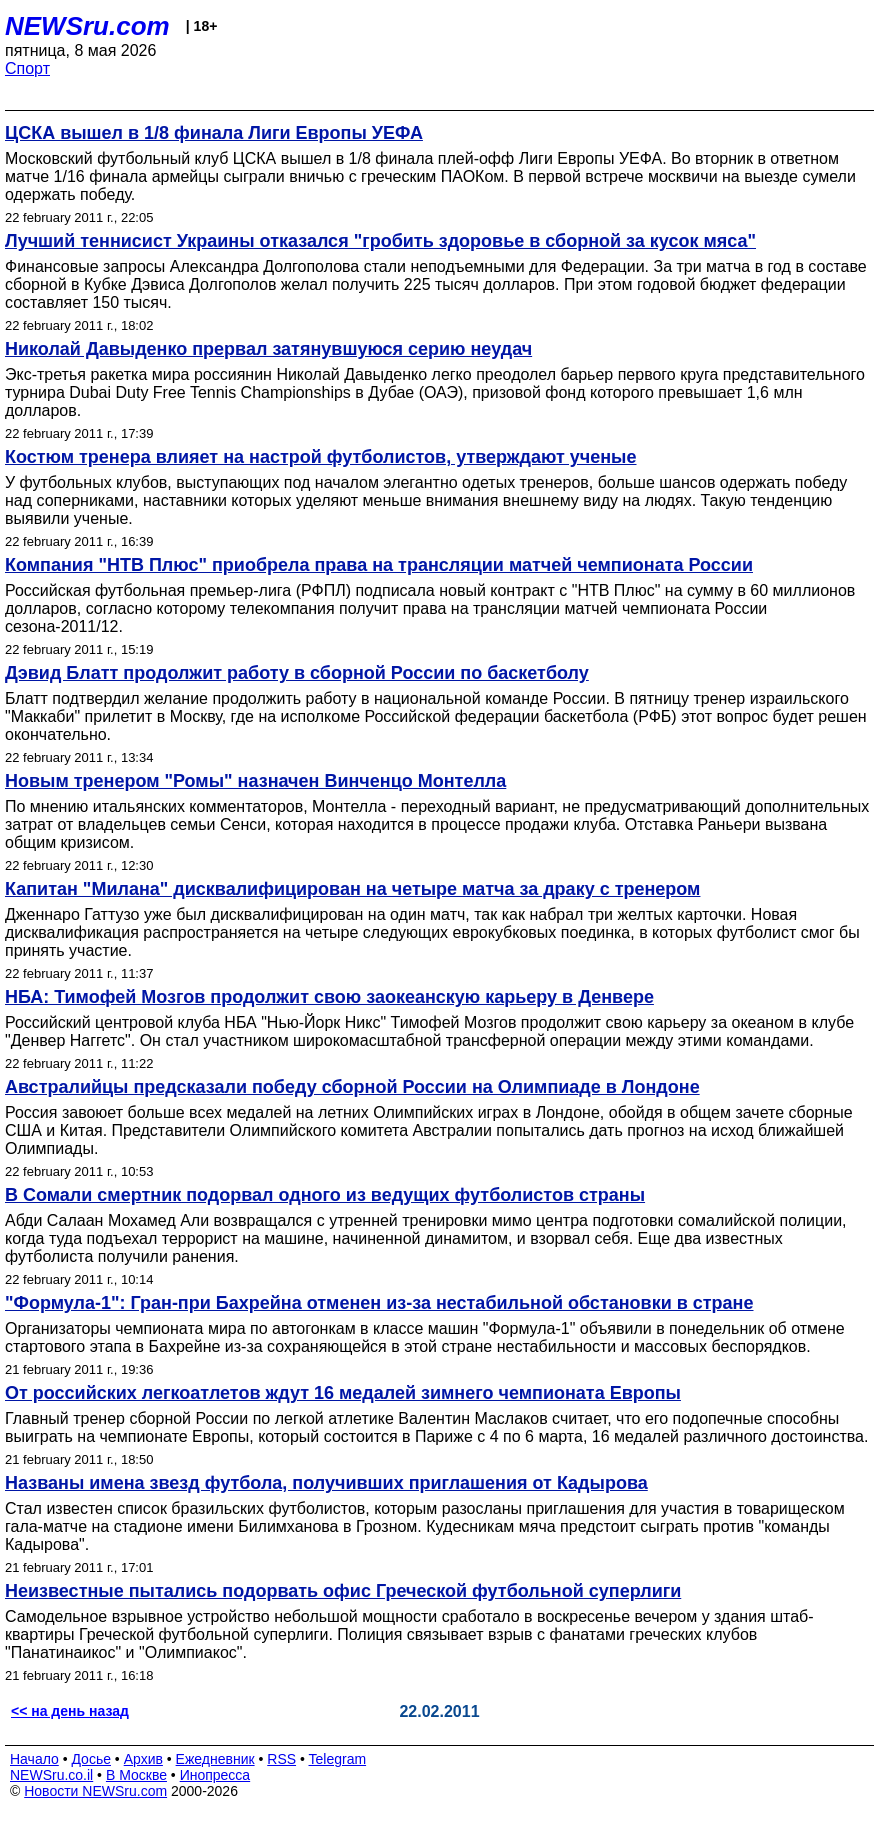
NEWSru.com (87, 26)
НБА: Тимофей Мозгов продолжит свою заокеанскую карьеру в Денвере (329, 997)
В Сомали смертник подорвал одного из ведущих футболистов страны (325, 1195)
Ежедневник (215, 1759)
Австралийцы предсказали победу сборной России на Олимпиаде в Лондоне (352, 1087)
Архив (143, 1759)
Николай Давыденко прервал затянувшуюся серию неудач (268, 349)
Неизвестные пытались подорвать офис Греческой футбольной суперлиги (343, 1591)
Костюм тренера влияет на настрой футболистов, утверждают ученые (321, 457)
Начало (34, 1759)
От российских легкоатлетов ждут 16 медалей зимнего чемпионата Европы (343, 1393)
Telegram (338, 1759)
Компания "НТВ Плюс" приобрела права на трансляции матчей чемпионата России (379, 565)
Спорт (27, 68)
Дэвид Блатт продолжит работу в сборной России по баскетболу (297, 673)
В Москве (136, 1775)
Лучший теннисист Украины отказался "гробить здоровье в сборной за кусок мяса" (380, 241)
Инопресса (215, 1775)
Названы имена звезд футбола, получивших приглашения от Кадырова (326, 1483)
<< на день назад (70, 1711)
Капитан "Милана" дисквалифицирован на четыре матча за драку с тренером (352, 889)
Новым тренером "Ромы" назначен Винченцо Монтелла (255, 781)
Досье (91, 1759)
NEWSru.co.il (51, 1775)
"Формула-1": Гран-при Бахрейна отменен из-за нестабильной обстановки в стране (379, 1303)
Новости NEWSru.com (95, 1791)
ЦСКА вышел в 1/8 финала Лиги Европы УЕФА (214, 133)
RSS (281, 1759)
